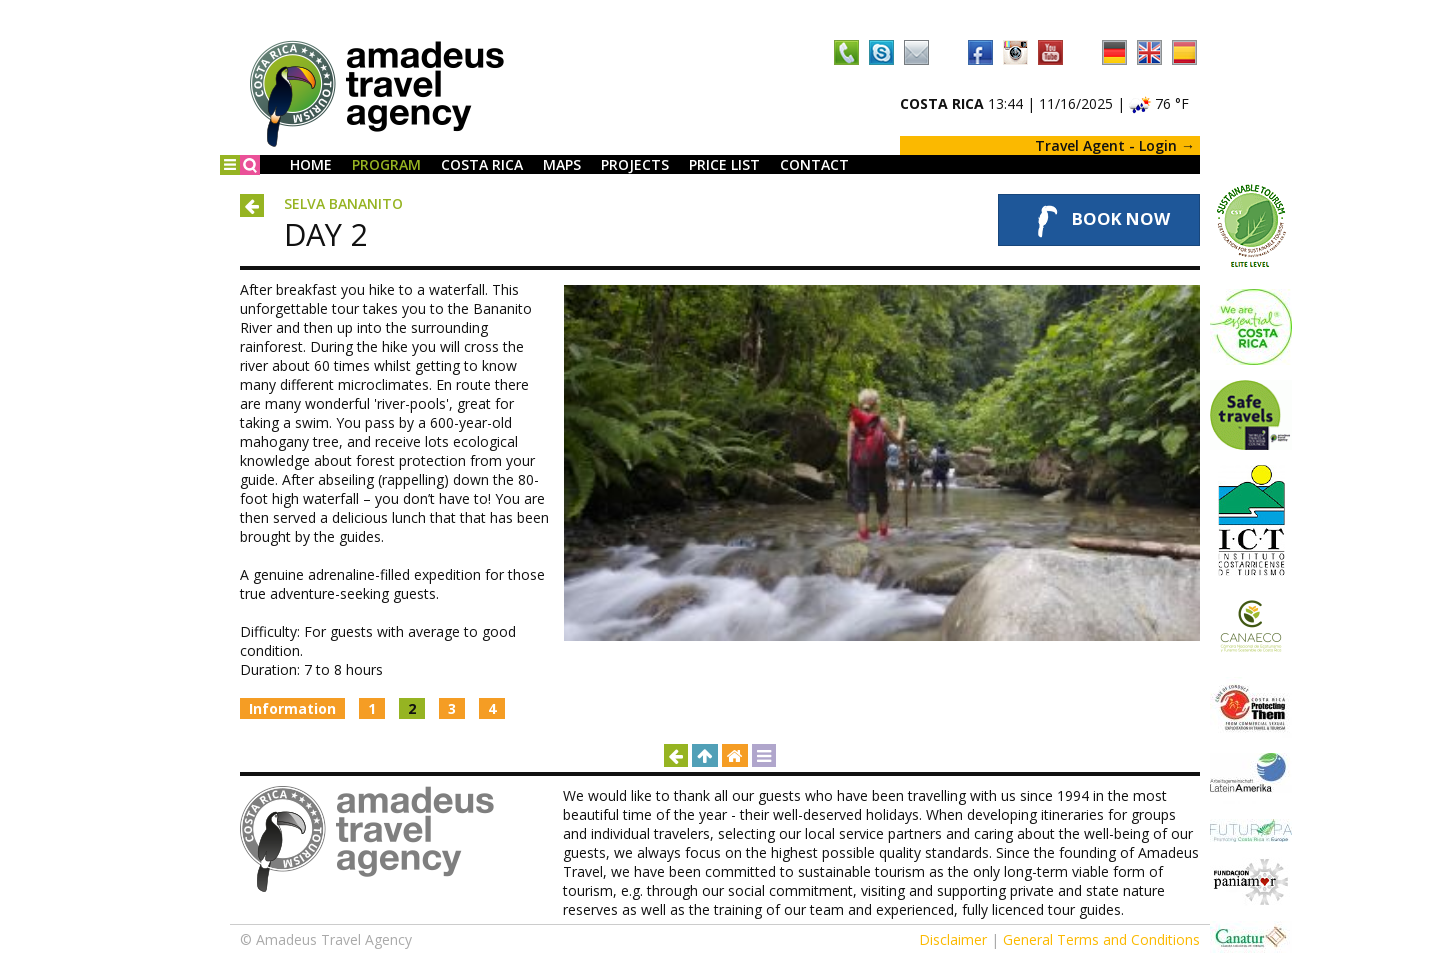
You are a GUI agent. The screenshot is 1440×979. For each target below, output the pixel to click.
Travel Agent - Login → (1115, 145)
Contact (814, 164)
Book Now (1099, 220)
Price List (724, 164)
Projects (635, 164)
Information (292, 708)
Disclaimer (953, 939)
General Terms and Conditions (1101, 939)
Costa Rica (482, 164)
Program (386, 164)
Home (311, 164)
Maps (562, 164)
